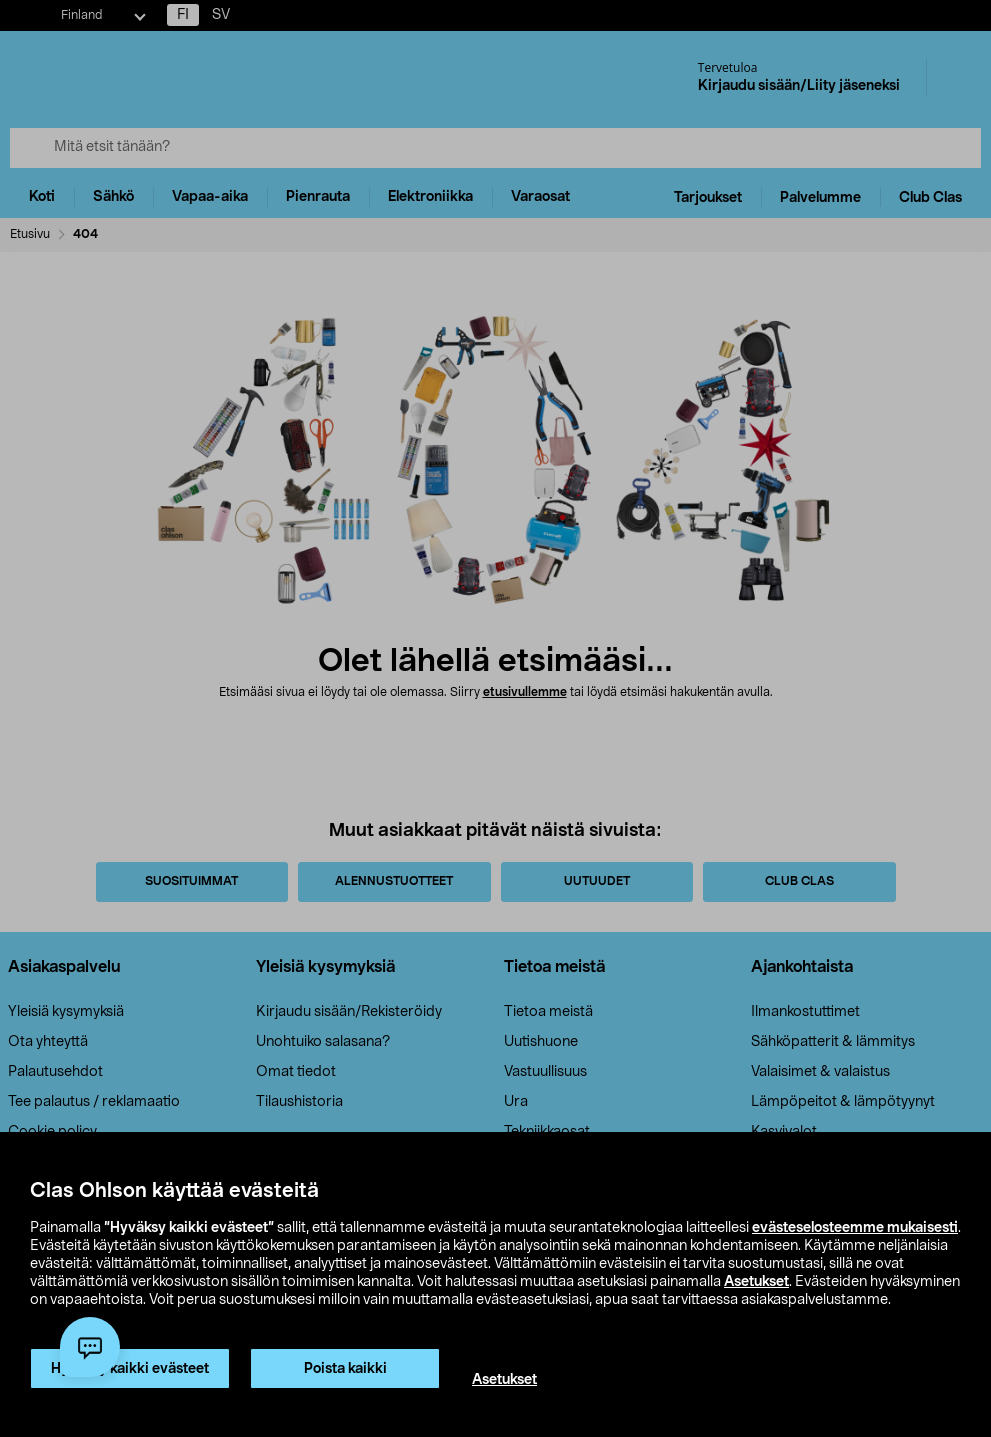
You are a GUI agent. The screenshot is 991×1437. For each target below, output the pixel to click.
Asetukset (756, 1282)
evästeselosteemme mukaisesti (855, 1228)
